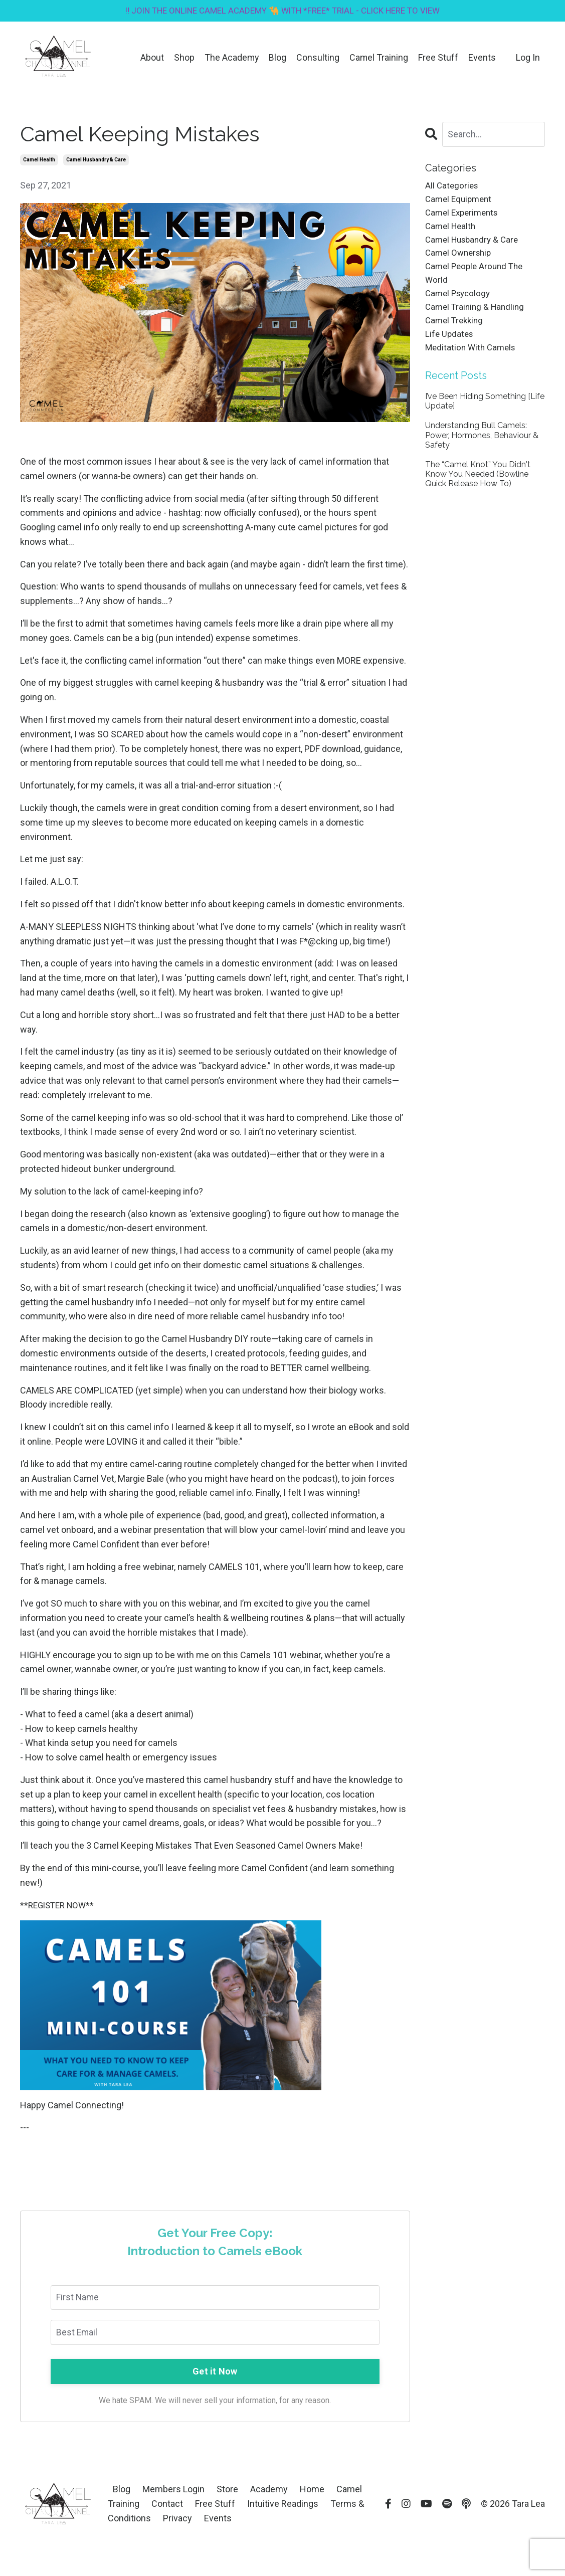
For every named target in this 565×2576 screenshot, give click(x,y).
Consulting (317, 58)
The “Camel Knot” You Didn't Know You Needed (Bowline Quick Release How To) (477, 487)
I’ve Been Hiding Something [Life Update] (484, 414)
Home (312, 2490)
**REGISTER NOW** (59, 1906)
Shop (182, 58)
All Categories (452, 186)
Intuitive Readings (282, 2505)
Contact (167, 2505)
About (150, 58)
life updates (450, 345)
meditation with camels (472, 360)
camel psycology (459, 302)
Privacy (177, 2519)
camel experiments (464, 216)
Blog (277, 58)
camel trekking (456, 331)
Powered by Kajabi (516, 2550)
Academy (270, 2490)
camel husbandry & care (96, 160)
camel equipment (460, 201)
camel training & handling (477, 317)
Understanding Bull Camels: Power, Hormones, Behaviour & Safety (481, 448)
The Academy (230, 58)
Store (227, 2490)
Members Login (173, 2490)
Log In (528, 58)
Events (482, 58)
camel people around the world (476, 280)
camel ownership (460, 259)
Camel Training (378, 58)
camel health (39, 160)
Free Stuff (438, 58)
